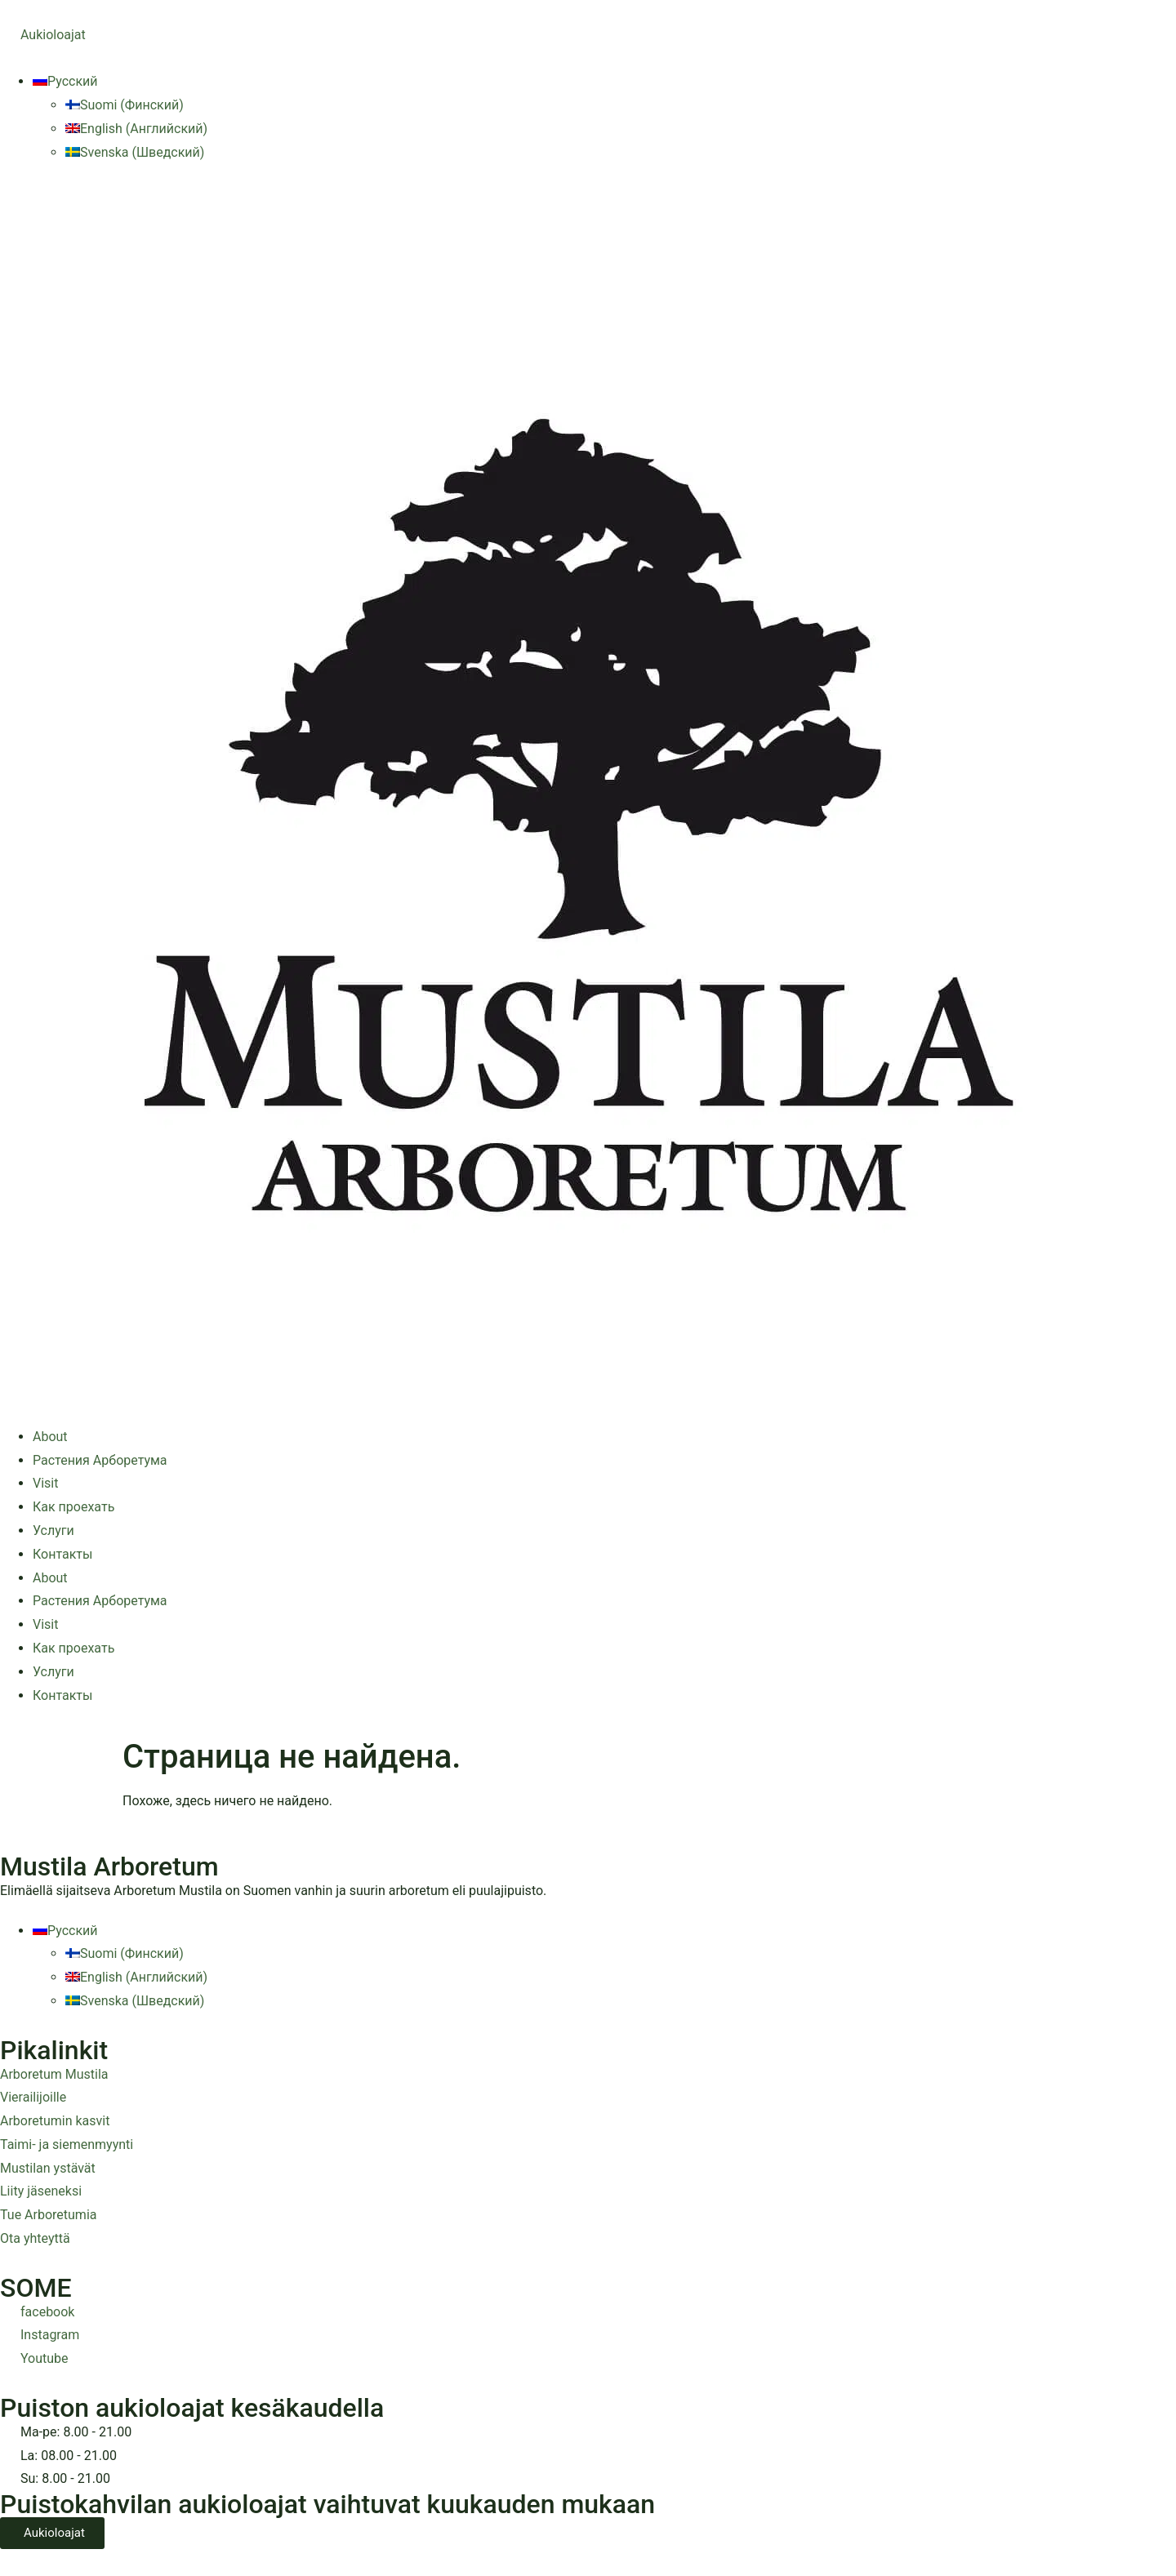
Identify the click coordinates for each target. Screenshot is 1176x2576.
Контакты (62, 1554)
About (50, 1436)
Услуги (53, 1530)
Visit (45, 1483)
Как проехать (73, 1507)
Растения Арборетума (100, 1460)
